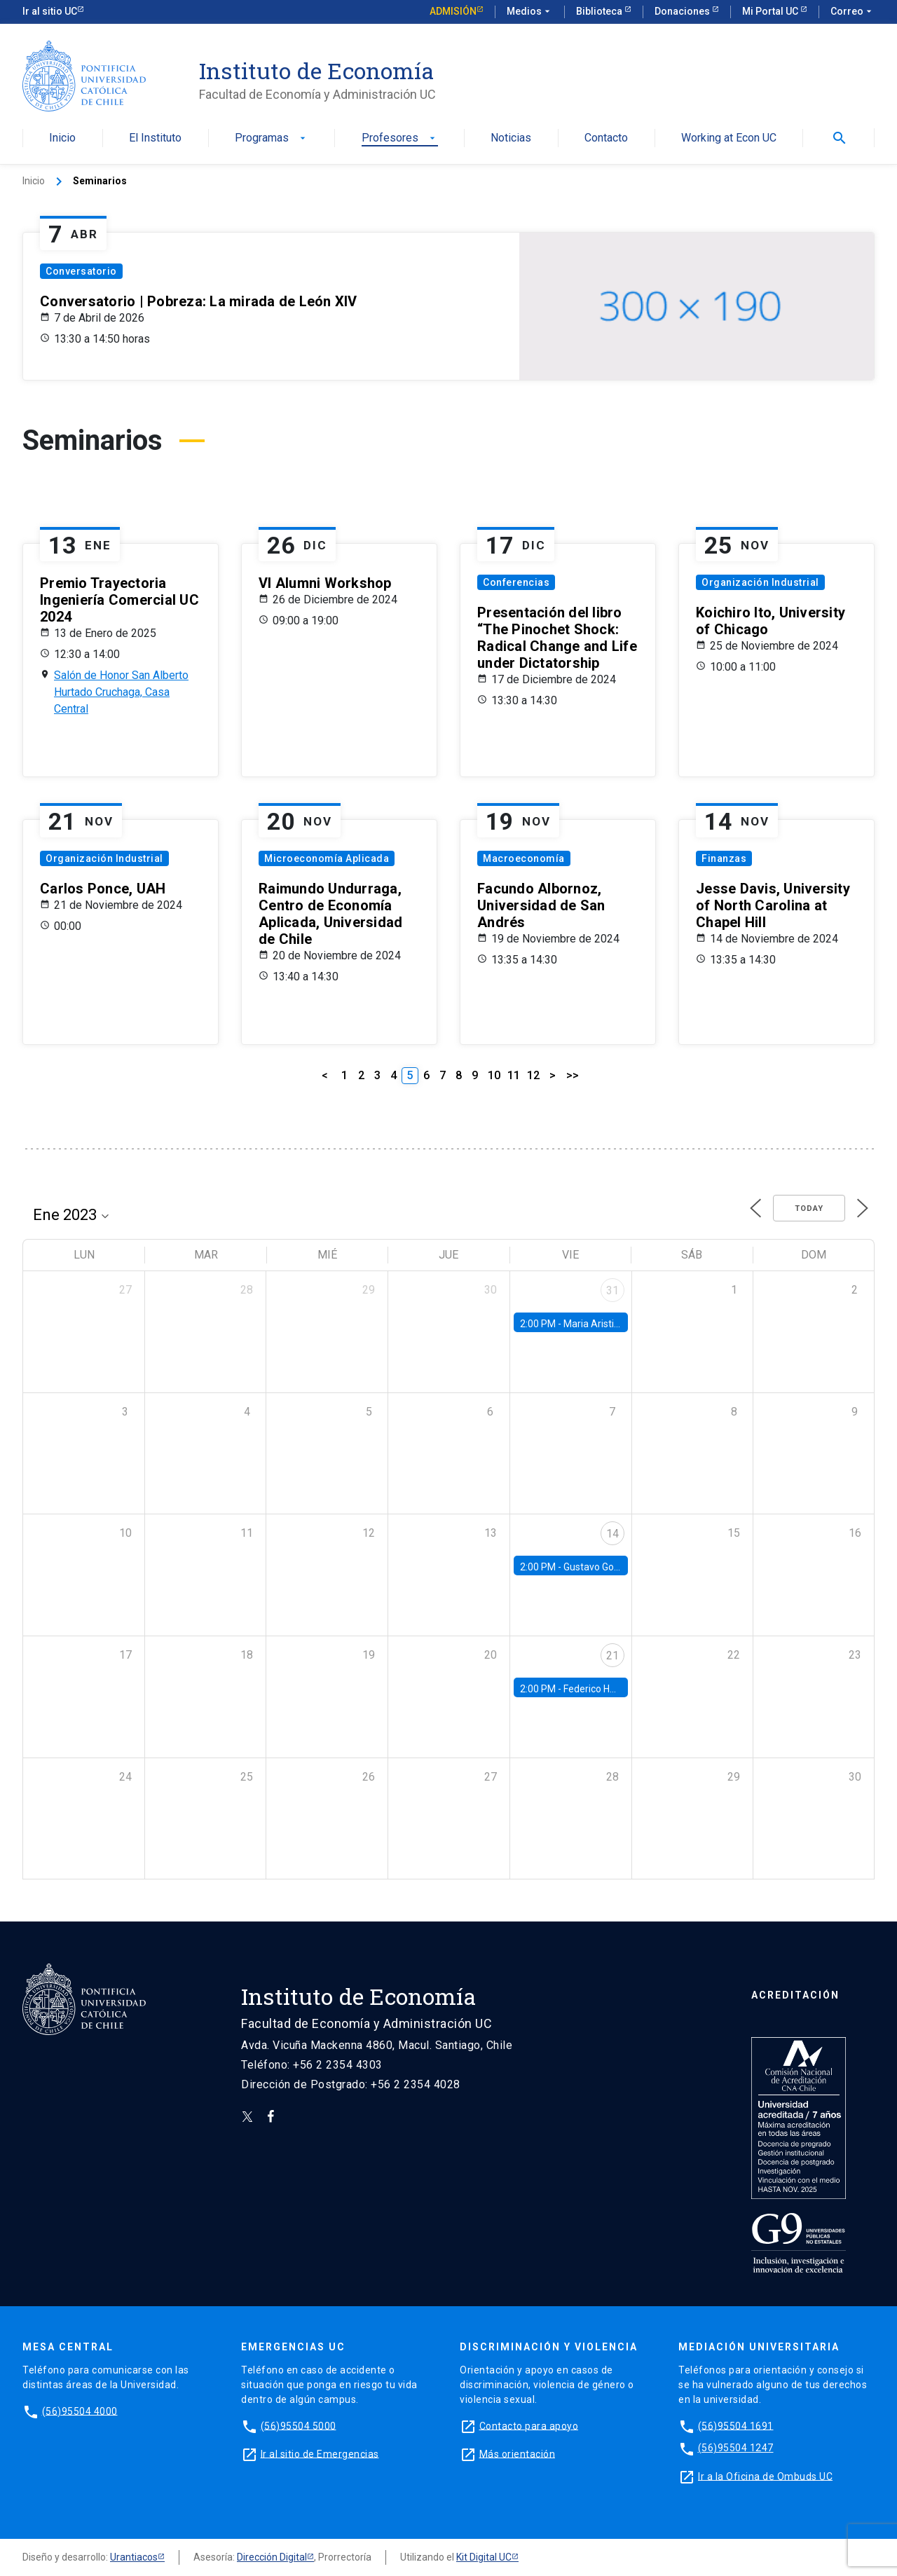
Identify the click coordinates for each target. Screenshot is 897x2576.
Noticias (511, 138)
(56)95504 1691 (736, 2425)
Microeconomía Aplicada (326, 858)
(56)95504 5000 (298, 2425)
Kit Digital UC (484, 2557)
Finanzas (723, 858)
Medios (530, 12)
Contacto (606, 138)
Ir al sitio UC (49, 11)
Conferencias (516, 582)
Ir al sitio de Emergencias (320, 2453)
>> (572, 1075)
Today (809, 1208)
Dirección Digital (272, 2557)
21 (612, 1655)
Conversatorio (81, 271)
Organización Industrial (760, 582)
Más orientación (517, 2453)
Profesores (400, 138)
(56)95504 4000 (80, 2410)
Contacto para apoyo (529, 2425)
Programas (271, 138)
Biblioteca (600, 11)
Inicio (62, 138)
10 (494, 1075)
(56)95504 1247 (736, 2448)
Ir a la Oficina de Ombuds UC (765, 2475)
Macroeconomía (524, 858)
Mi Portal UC (771, 11)
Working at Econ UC (728, 138)
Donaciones (683, 11)
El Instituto (155, 138)
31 (612, 1290)
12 (533, 1075)
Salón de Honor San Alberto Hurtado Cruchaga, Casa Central (121, 692)
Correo (852, 12)
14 (612, 1533)
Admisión (453, 11)
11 (513, 1075)
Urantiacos (134, 2557)
